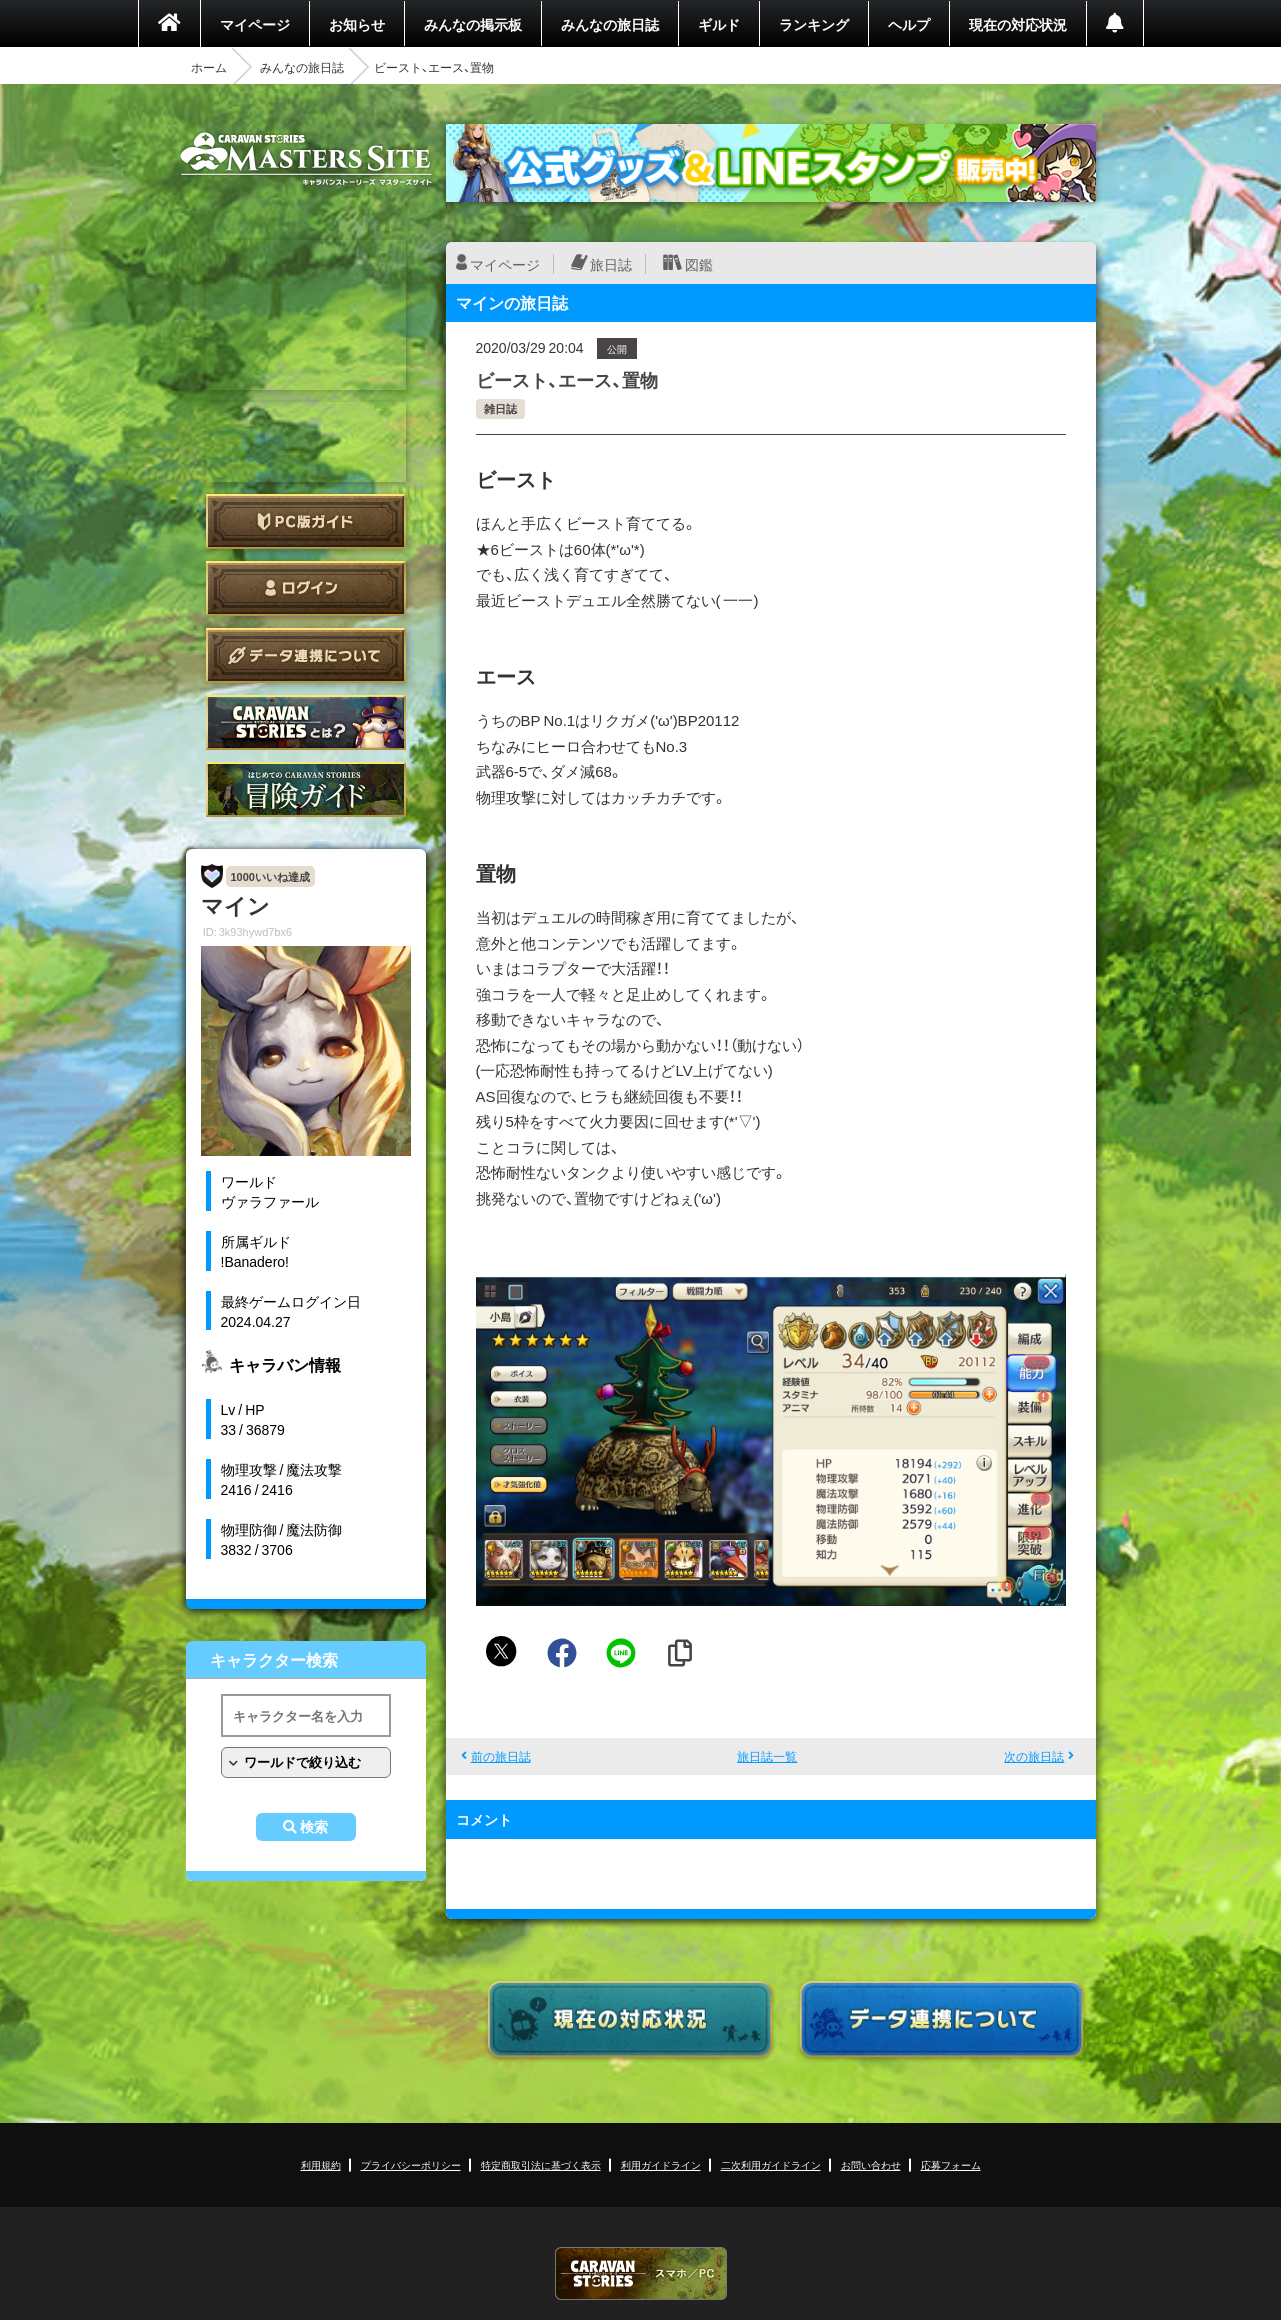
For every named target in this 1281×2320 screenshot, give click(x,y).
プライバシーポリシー (411, 2164)
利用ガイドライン (661, 2164)
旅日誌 (611, 264)
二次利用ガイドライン (771, 2164)
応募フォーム (951, 2164)
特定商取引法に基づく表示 (541, 2164)
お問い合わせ (871, 2164)
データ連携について (306, 655)
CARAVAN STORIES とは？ (306, 722)
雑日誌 (500, 408)
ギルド (719, 24)
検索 (314, 1827)
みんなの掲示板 (473, 24)
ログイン (306, 588)
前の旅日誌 (501, 1756)
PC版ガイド (306, 521)
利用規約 (321, 2164)
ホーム (209, 67)
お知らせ (357, 24)
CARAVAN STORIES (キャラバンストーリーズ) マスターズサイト (306, 159)
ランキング (814, 24)
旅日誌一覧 (767, 1756)
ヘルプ (909, 24)
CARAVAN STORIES (641, 2273)
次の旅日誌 (1034, 1756)
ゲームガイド (306, 789)
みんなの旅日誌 (610, 24)
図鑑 (699, 264)
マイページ (255, 24)
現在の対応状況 (1018, 24)
